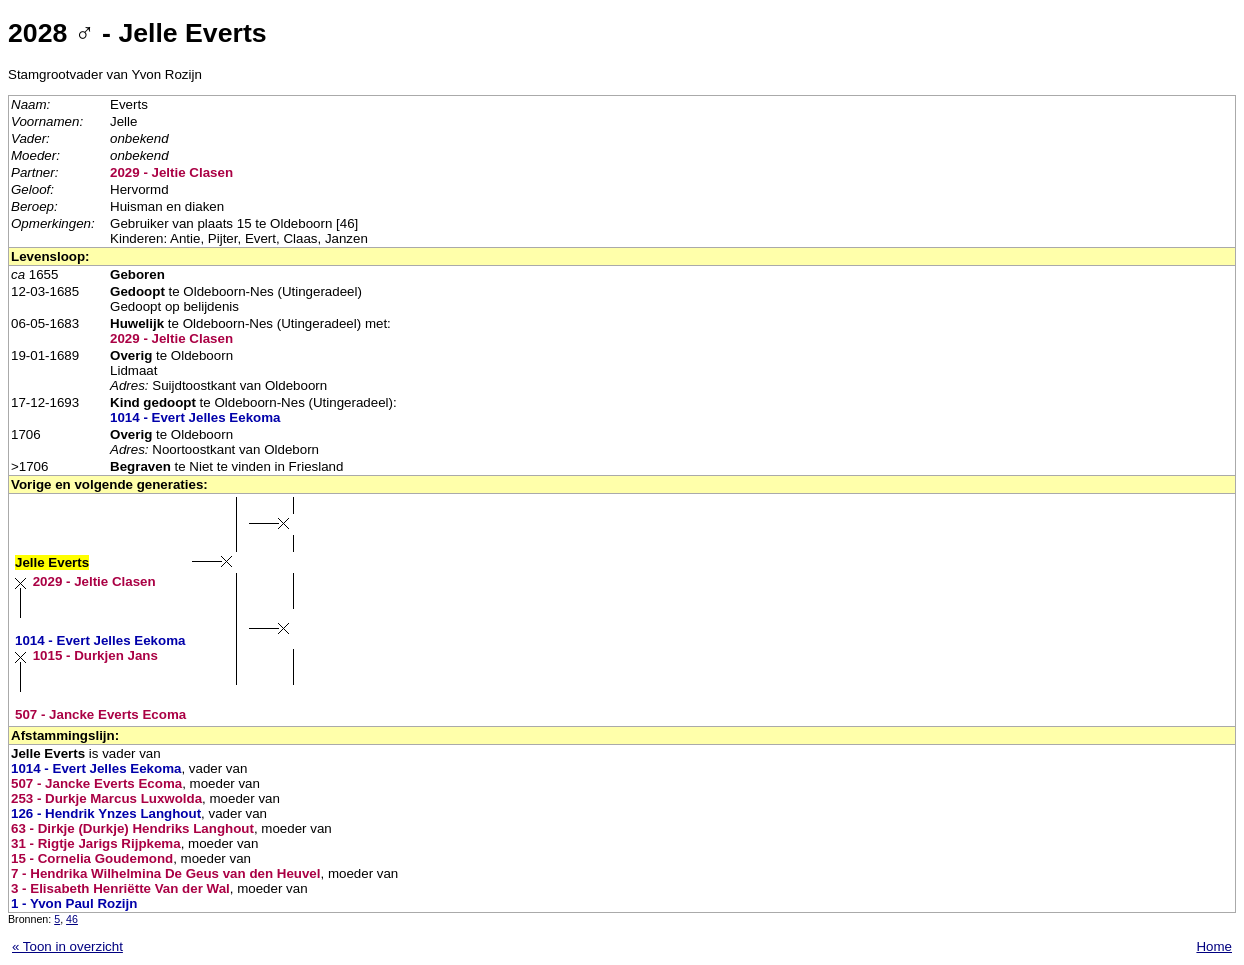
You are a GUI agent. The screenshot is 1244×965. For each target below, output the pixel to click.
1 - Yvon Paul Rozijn (74, 903)
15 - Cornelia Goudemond (92, 858)
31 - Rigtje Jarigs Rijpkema (96, 843)
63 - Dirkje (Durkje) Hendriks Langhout (132, 828)
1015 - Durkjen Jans (95, 655)
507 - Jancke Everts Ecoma (100, 714)
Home (1214, 946)
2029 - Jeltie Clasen (171, 172)
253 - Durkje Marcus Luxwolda (106, 798)
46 (72, 919)
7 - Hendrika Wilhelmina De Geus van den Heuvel (165, 873)
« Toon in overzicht (67, 946)
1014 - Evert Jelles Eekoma (195, 417)
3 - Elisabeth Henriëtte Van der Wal (120, 888)
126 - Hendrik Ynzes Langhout (106, 813)
